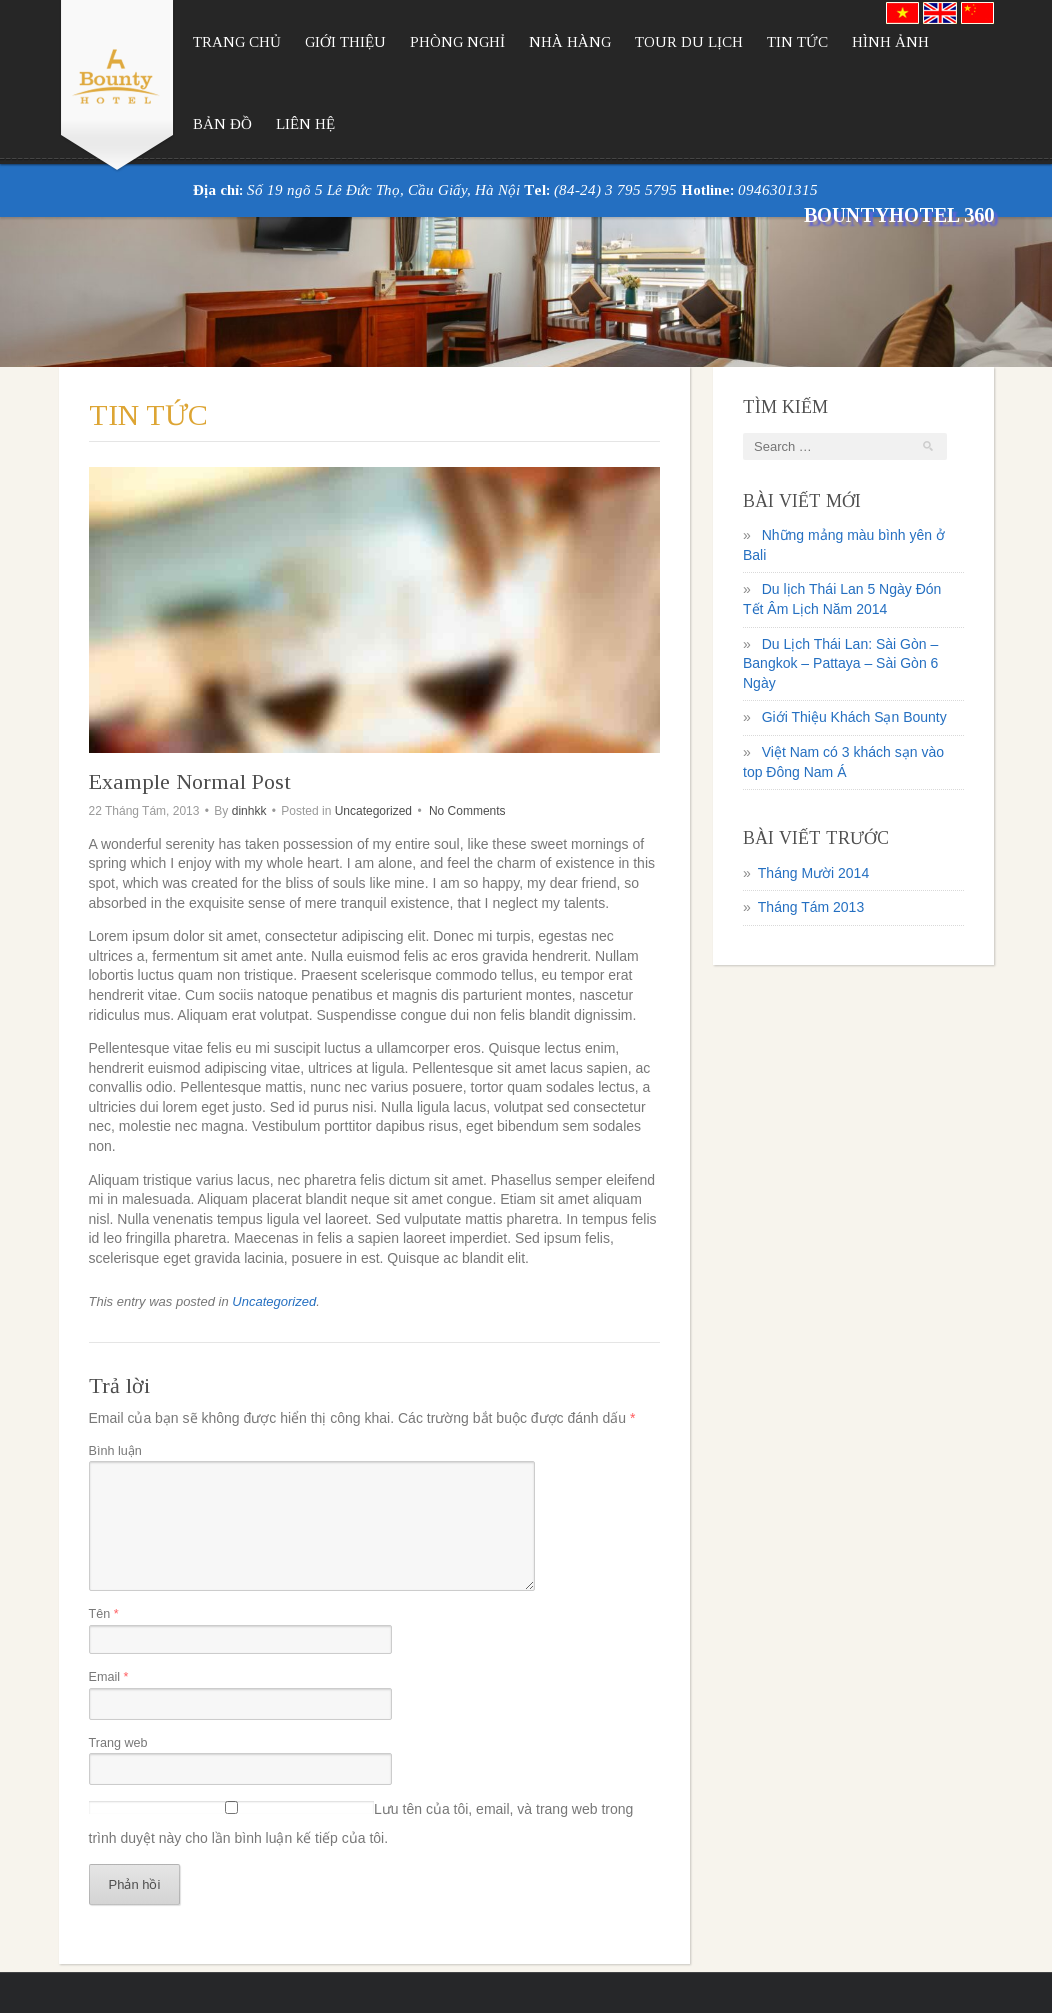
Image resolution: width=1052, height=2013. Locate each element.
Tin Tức (797, 42)
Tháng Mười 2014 (813, 873)
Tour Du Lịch (689, 42)
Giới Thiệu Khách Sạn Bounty (854, 717)
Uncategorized (373, 811)
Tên (104, 1614)
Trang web (118, 1743)
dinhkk (249, 811)
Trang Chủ (237, 42)
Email (109, 1677)
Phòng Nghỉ (457, 42)
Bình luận (115, 1451)
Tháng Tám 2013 (811, 907)
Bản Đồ (222, 124)
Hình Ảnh (890, 42)
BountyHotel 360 (899, 215)
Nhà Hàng (570, 42)
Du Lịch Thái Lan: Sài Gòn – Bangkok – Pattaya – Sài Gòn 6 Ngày (840, 663)
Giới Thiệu (345, 42)
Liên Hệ (305, 124)
